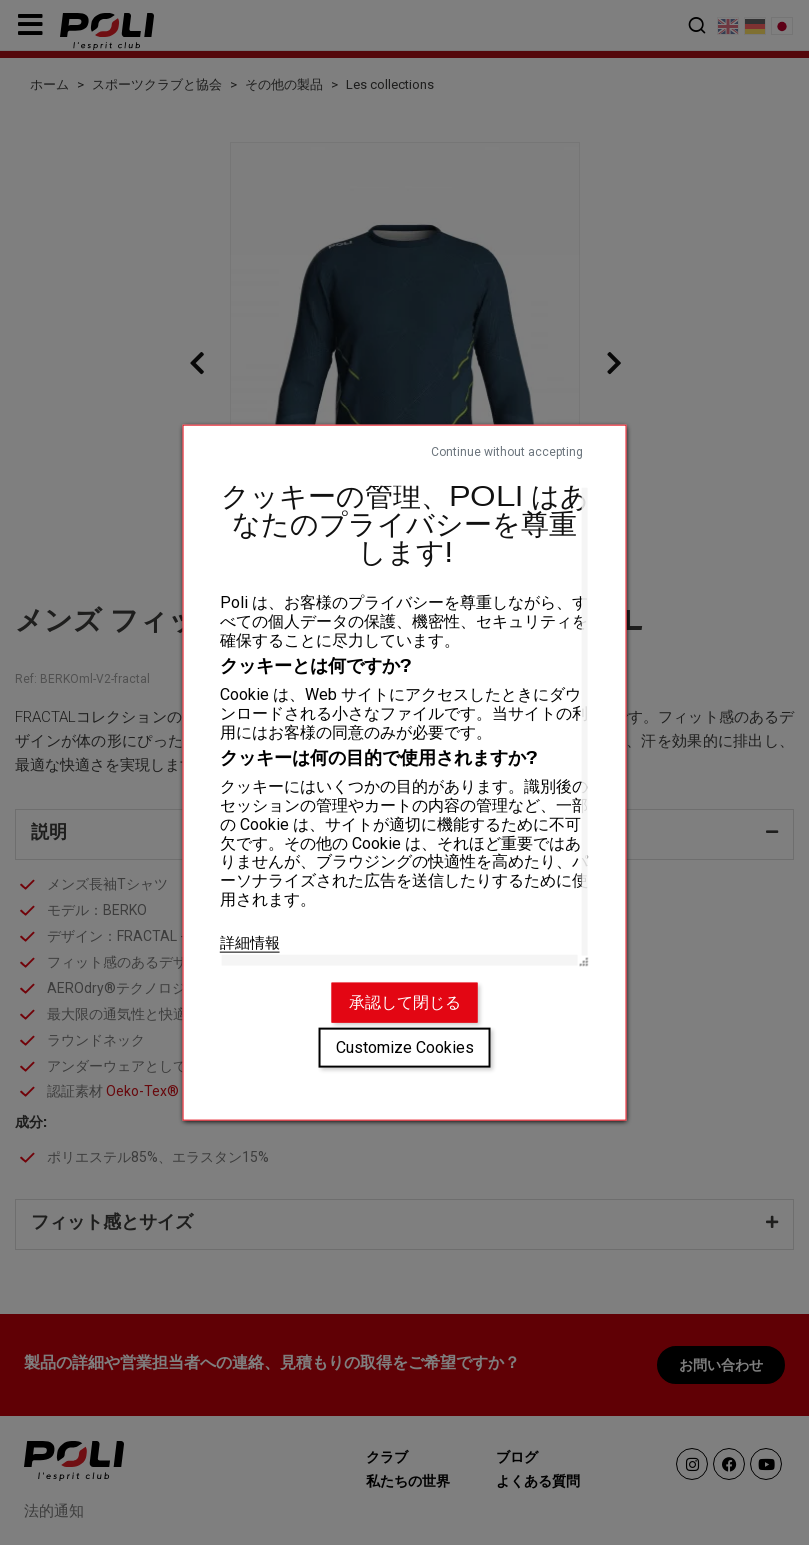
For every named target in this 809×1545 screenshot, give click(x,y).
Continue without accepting (507, 451)
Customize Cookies (405, 1047)
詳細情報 (250, 942)
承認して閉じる (405, 1002)
